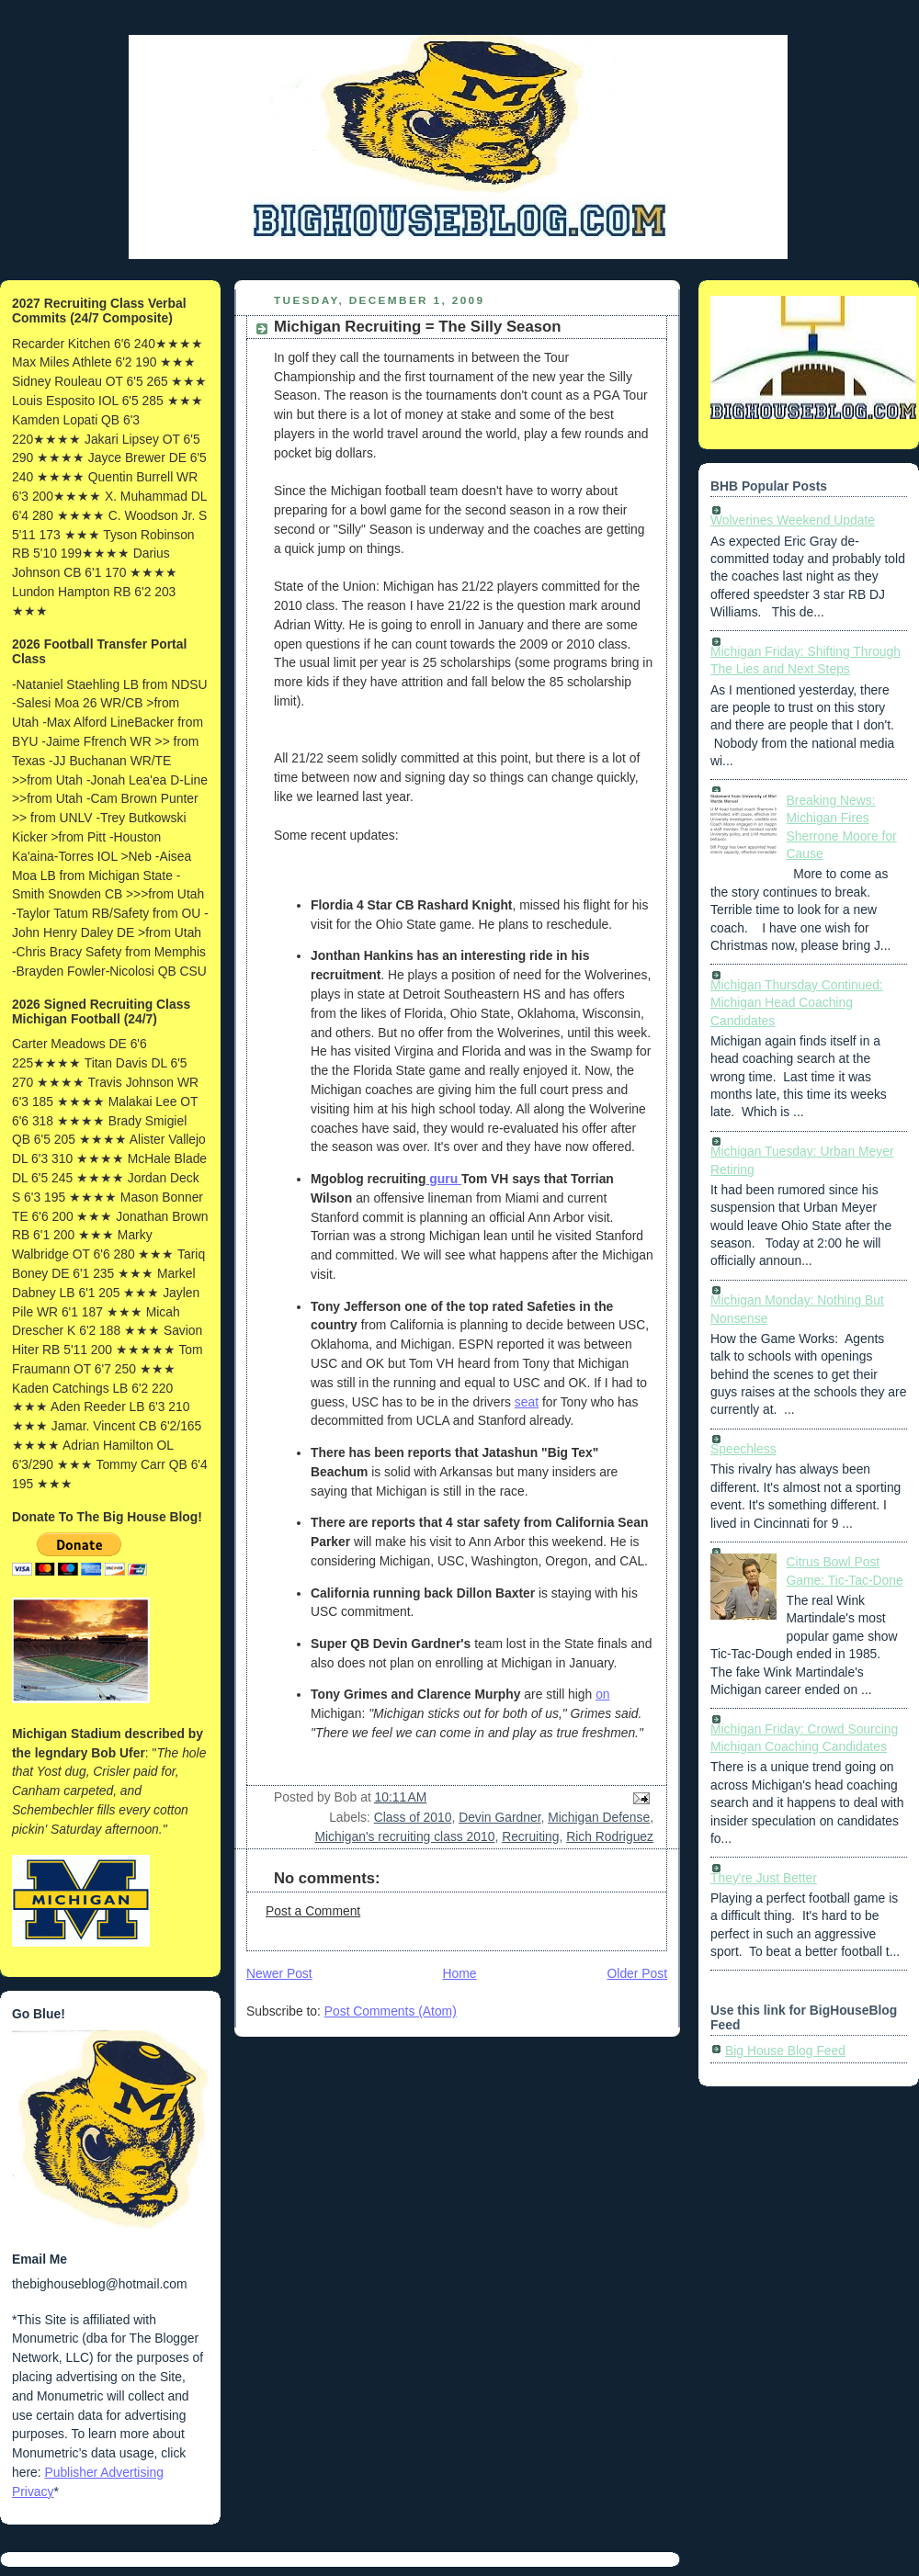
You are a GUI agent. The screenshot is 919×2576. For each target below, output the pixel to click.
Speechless (743, 1448)
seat (527, 1402)
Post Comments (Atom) (390, 2011)
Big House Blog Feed (785, 2050)
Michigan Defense (599, 1817)
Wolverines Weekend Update (792, 520)
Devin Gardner (499, 1817)
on (602, 1694)
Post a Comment (313, 1911)
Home (460, 1973)
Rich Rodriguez (609, 1836)
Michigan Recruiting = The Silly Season (418, 326)
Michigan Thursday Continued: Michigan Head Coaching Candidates (796, 1002)
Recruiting (530, 1836)
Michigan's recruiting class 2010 (404, 1836)
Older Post (637, 1973)
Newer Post (279, 1973)
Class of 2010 (413, 1817)
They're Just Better (763, 1877)
